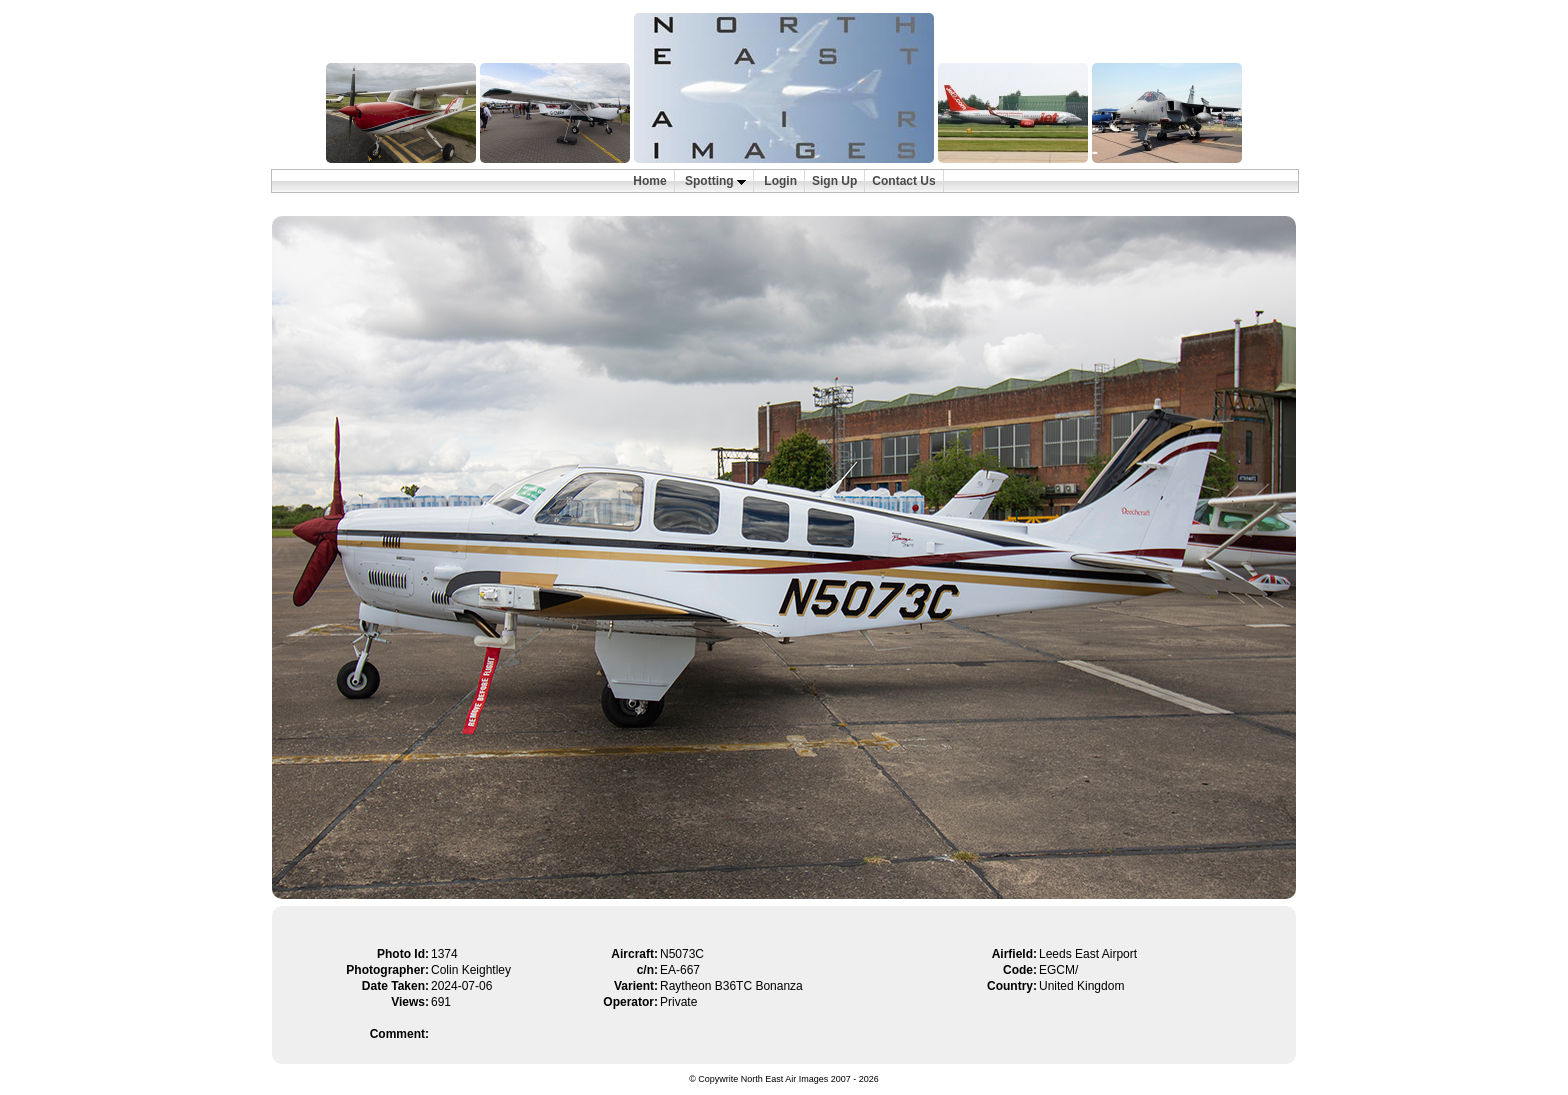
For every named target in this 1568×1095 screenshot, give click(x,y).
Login (780, 181)
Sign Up (834, 181)
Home (649, 181)
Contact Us (903, 181)
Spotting (715, 181)
